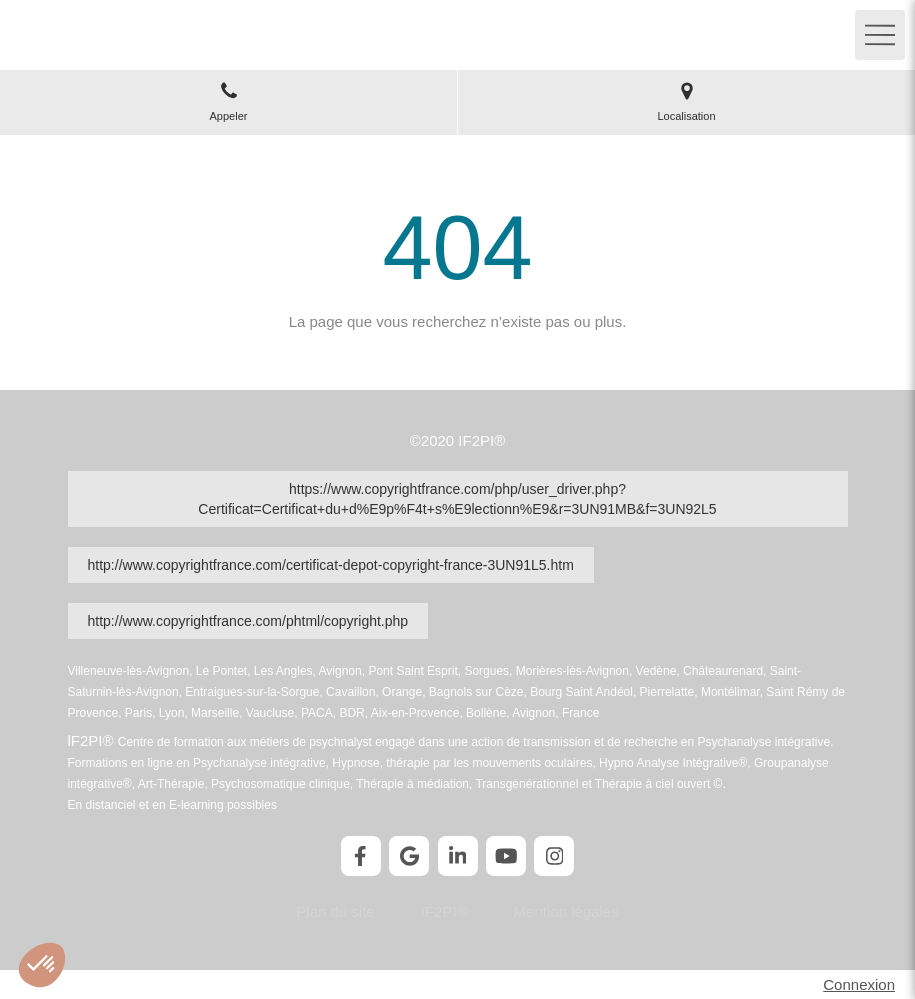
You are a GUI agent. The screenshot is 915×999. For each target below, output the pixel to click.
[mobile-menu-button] (880, 35)
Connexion (859, 984)
